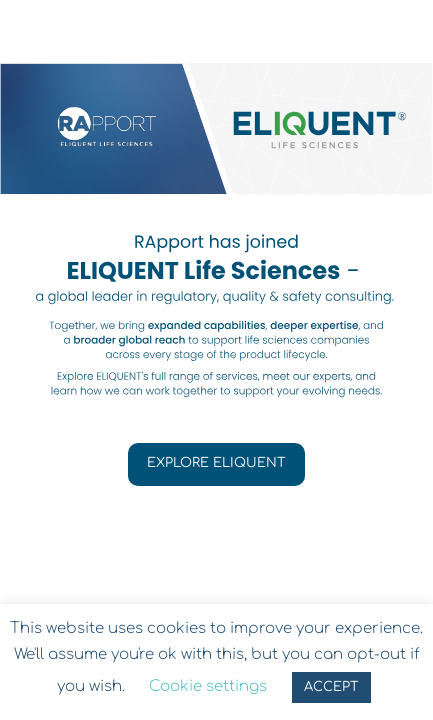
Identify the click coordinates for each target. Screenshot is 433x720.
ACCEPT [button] (331, 687)
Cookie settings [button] (208, 686)
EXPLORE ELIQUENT (216, 463)
